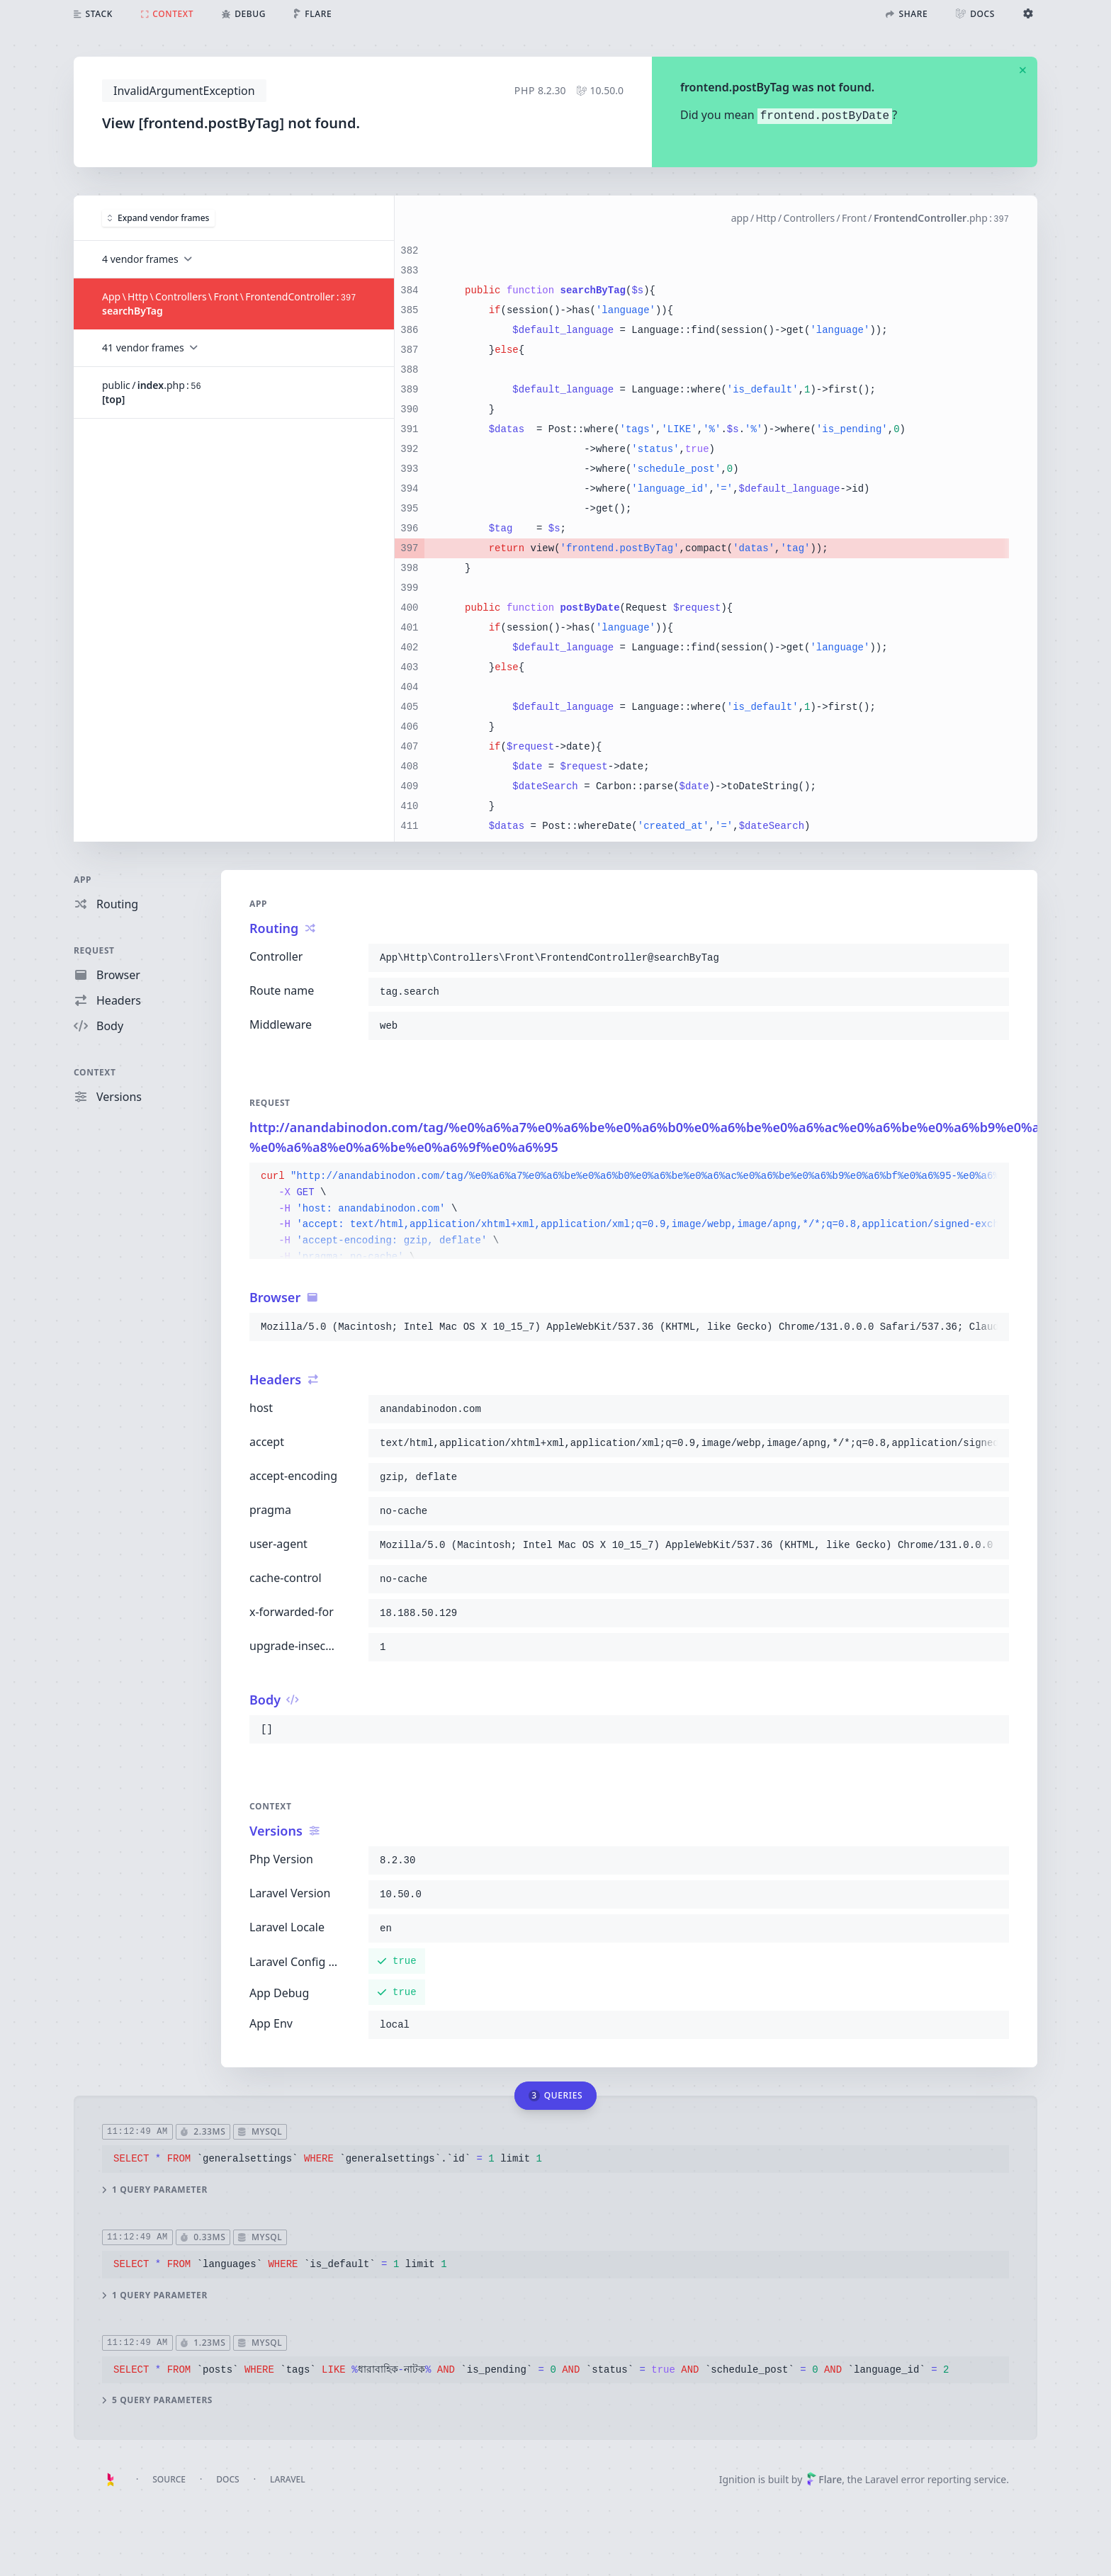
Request (94, 950)
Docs (227, 2479)
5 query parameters (157, 2400)
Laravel (287, 2479)
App (82, 880)
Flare (824, 2479)
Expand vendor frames (158, 217)
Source (169, 2479)
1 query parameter (155, 2189)
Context (95, 1072)
